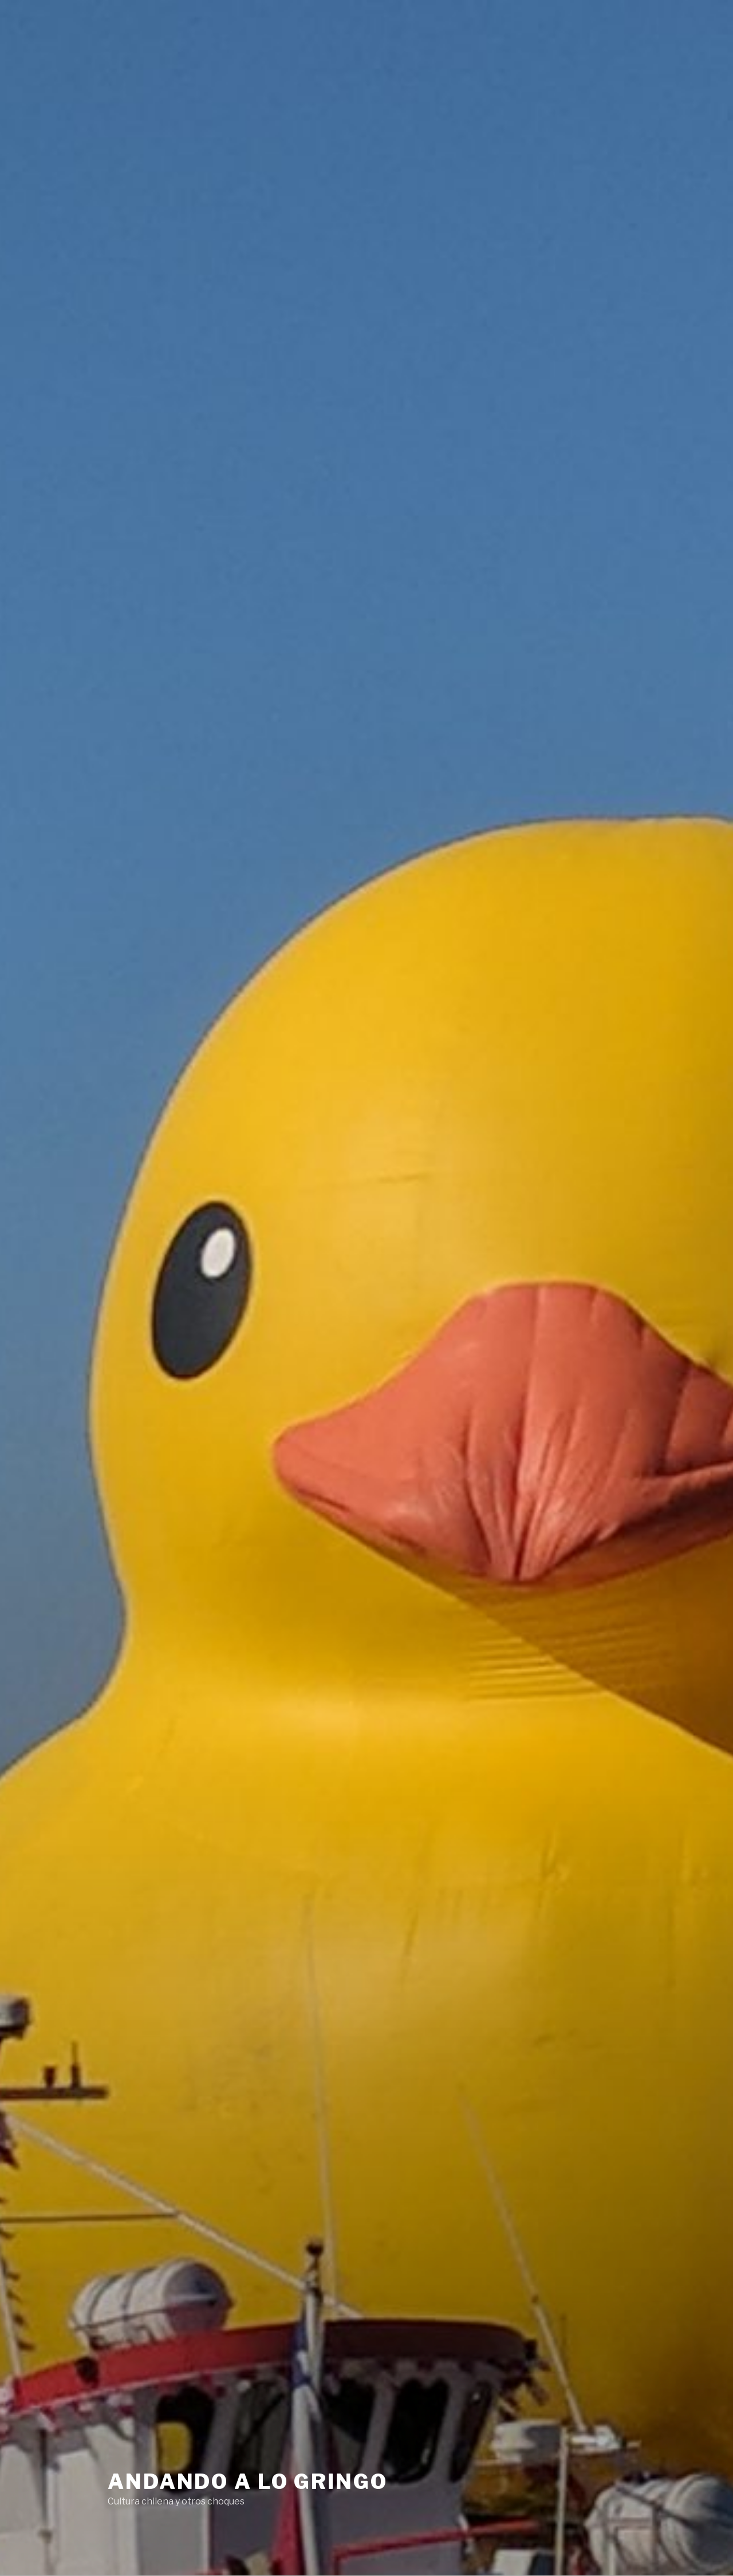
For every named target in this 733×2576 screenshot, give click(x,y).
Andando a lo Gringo (248, 2481)
